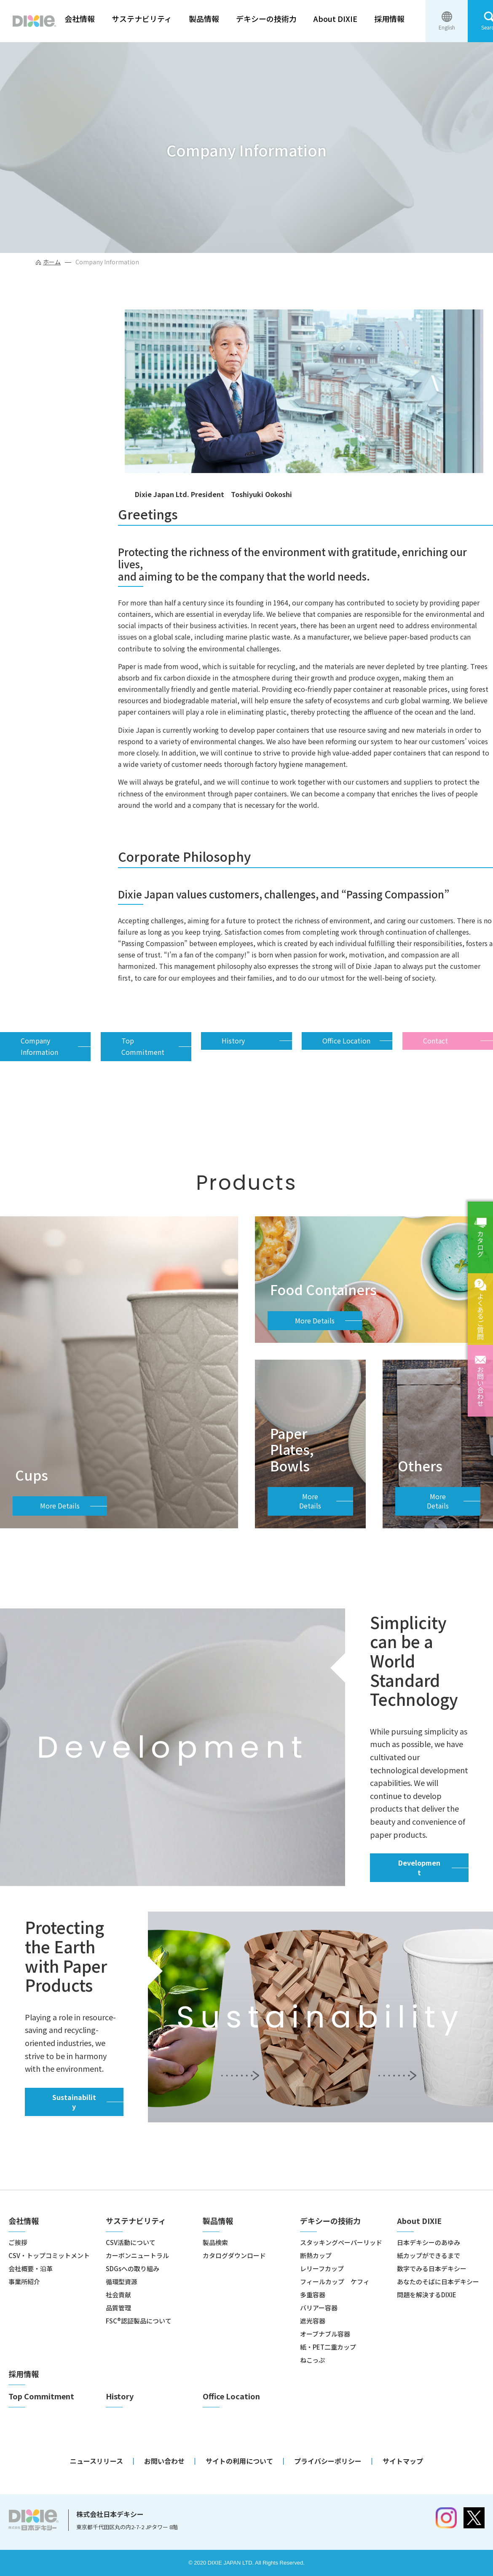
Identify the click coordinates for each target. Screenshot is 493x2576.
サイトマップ (403, 2461)
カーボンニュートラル (137, 2255)
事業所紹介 (24, 2281)
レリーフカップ (322, 2268)
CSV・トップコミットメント (49, 2255)
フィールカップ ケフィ (335, 2281)
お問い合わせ (480, 1386)
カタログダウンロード (234, 2255)
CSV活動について (130, 2242)
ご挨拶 (17, 2242)
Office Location (346, 1040)
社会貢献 (118, 2294)
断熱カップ (316, 2255)
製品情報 (204, 18)
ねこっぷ (312, 2360)
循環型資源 (121, 2281)
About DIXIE (335, 18)
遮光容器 (312, 2320)
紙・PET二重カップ (328, 2346)
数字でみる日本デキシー (431, 2268)
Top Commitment (142, 1046)
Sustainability (74, 2101)
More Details (60, 1505)
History (233, 1040)
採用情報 (389, 18)
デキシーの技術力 (266, 18)
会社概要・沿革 (30, 2268)
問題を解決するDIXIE (426, 2294)
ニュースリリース (96, 2461)
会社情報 (79, 18)
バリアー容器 (319, 2307)
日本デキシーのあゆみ (428, 2242)
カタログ (480, 1243)
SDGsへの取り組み (132, 2268)
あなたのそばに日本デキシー (438, 2281)
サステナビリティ (142, 18)
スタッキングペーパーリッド (341, 2242)
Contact (435, 1040)
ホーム (52, 262)
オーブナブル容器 (325, 2333)
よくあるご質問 (480, 1316)
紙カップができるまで (428, 2255)
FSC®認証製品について (138, 2320)
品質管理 (118, 2307)
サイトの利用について (239, 2461)
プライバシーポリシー (328, 2461)
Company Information (39, 1046)
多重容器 (312, 2294)
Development (419, 1867)
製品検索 (215, 2242)
